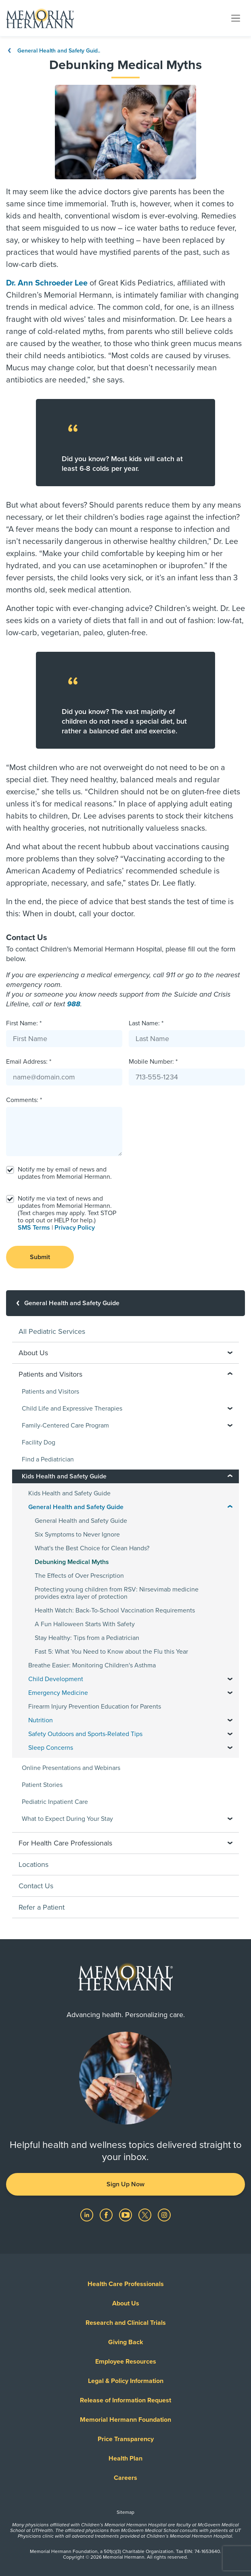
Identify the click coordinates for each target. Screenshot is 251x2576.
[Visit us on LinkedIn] (87, 2215)
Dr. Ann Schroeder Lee (47, 283)
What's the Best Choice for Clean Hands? (92, 1548)
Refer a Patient (42, 1907)
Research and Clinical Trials (126, 2323)
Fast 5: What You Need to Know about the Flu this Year (111, 1652)
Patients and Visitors (50, 1392)
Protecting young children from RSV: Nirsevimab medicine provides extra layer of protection (117, 1593)
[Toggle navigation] (235, 18)
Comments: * (24, 1100)
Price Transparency (126, 2439)
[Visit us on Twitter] (145, 2215)
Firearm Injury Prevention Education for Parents (94, 1707)
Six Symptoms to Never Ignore (77, 1534)
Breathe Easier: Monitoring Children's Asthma (92, 1665)
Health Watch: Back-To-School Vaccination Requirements (115, 1610)
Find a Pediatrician (48, 1459)
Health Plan (125, 2458)
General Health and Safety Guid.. (53, 50)
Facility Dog (38, 1442)
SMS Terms (34, 1228)
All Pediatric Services (52, 1331)
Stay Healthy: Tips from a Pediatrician (87, 1638)
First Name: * (24, 1023)
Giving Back (125, 2342)
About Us (125, 2303)
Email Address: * (28, 1061)
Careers (125, 2478)
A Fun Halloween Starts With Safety (85, 1624)
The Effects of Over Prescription (79, 1576)
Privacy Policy (74, 1228)
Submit (40, 1257)
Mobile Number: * (153, 1061)
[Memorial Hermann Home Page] (40, 18)
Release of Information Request (125, 2400)
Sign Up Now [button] (125, 2184)
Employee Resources (125, 2362)
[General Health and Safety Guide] (125, 1303)
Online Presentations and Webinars (71, 1768)
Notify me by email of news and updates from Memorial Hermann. (65, 1173)
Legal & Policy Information (125, 2381)
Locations (33, 1864)
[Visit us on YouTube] (126, 2215)
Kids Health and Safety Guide (69, 1493)
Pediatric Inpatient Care (55, 1802)
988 (73, 1003)
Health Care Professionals (126, 2284)
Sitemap (125, 2512)
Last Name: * (146, 1023)
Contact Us (36, 1885)
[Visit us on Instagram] (164, 2215)
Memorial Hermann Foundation (125, 2420)
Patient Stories (42, 1785)
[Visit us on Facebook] (107, 2215)
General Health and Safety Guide (81, 1521)
